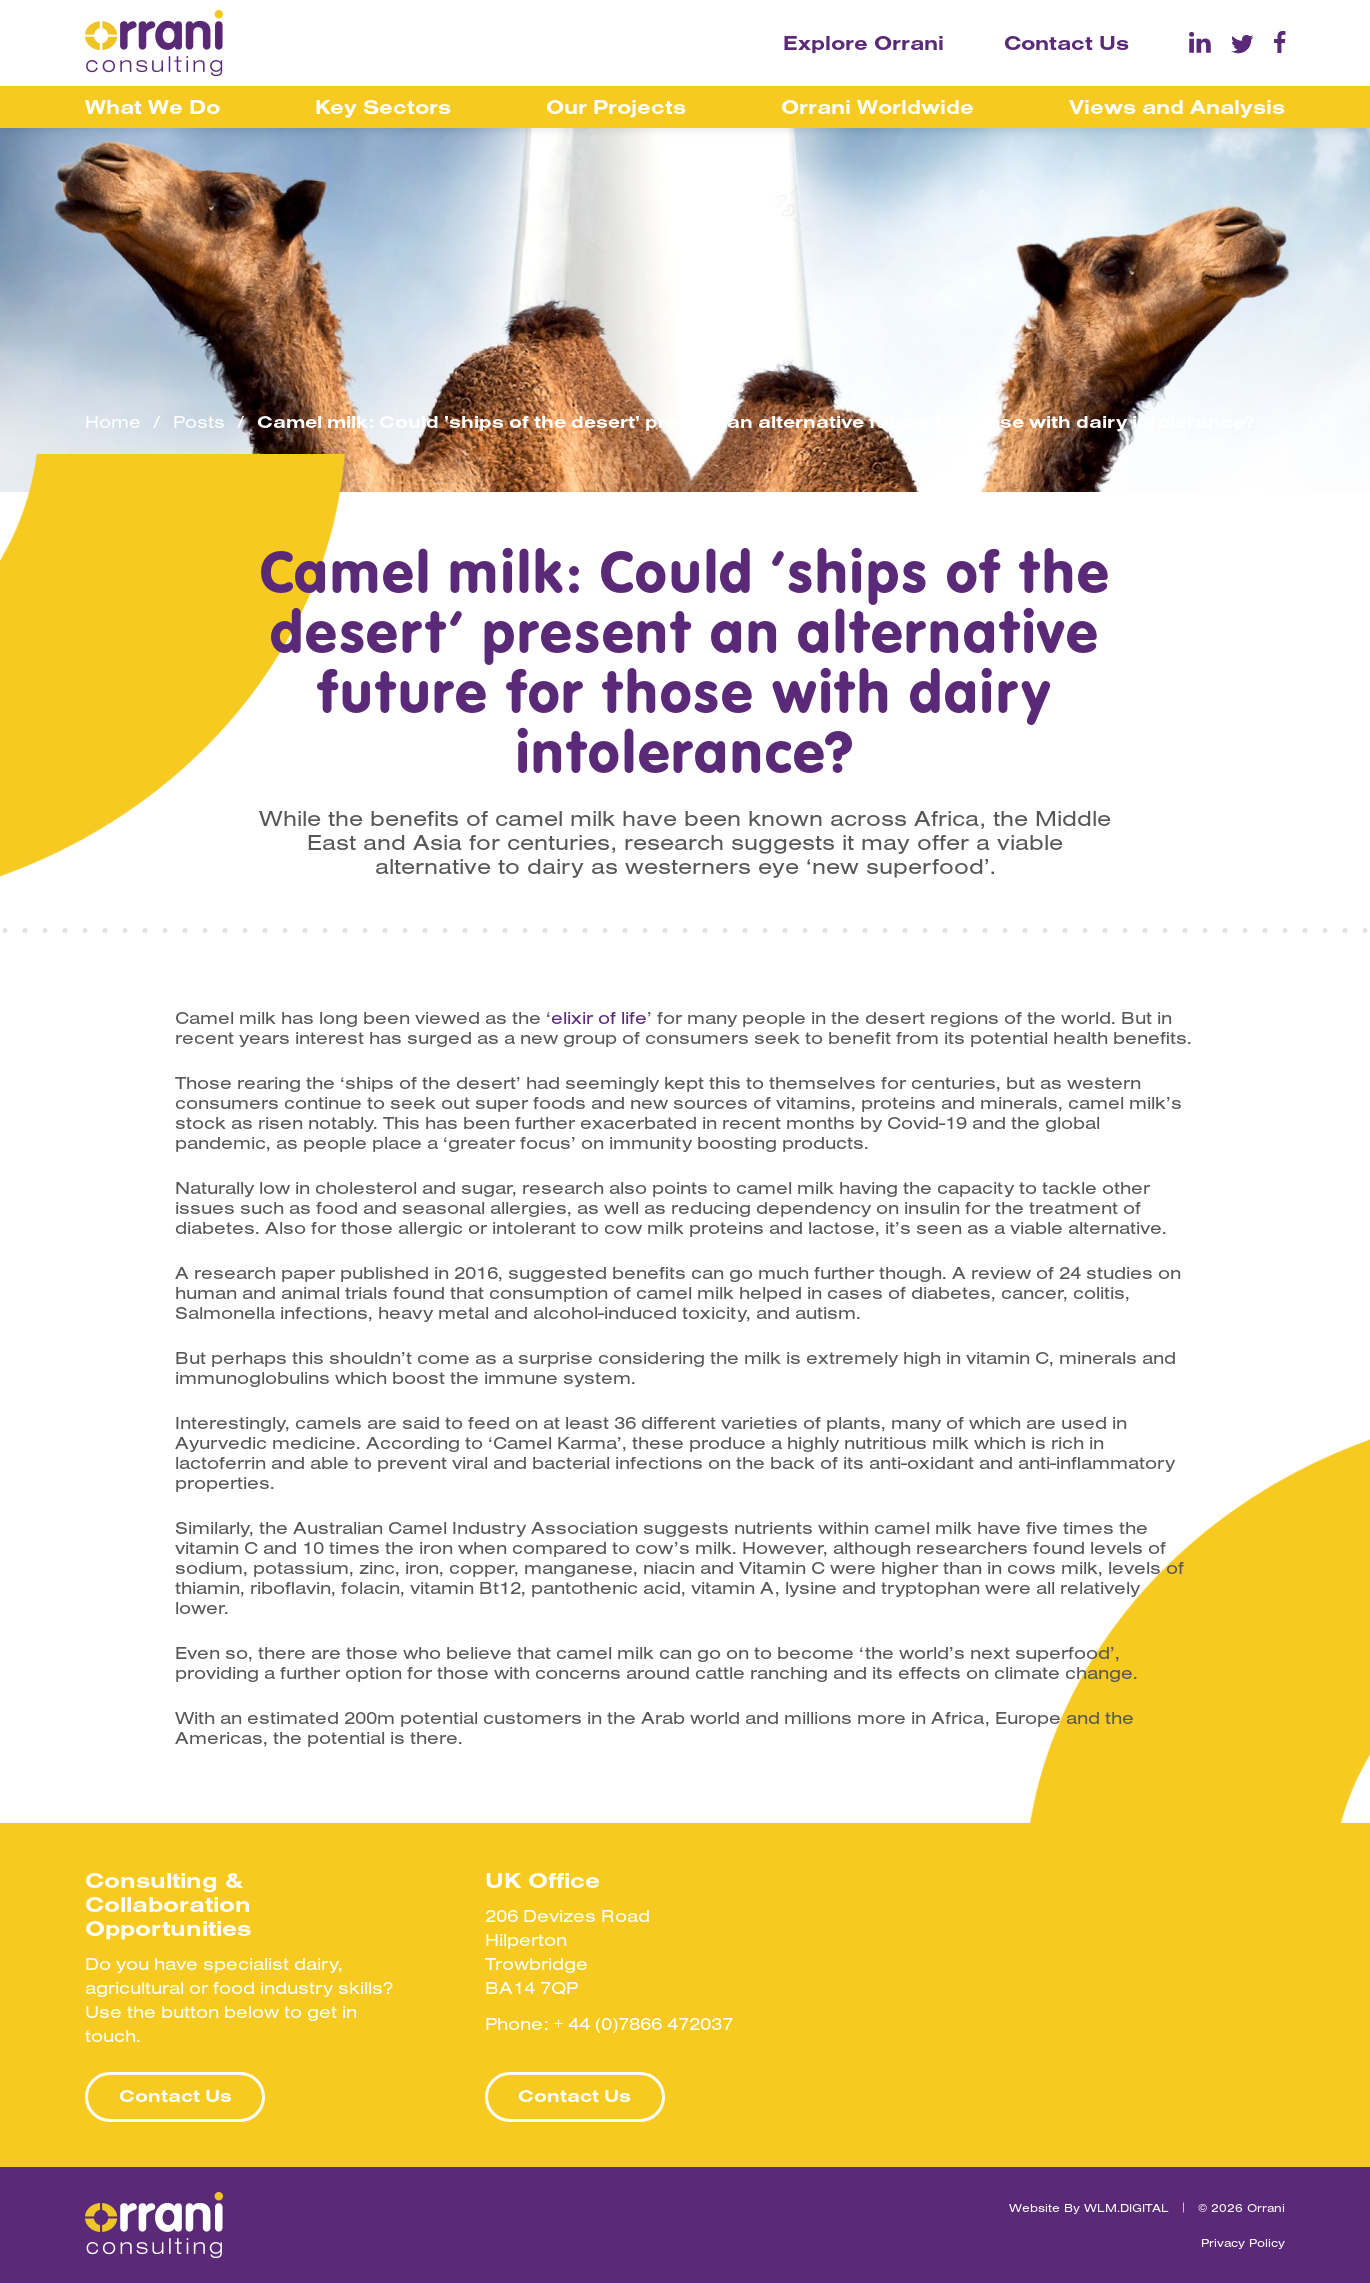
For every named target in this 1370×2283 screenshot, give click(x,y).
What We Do (152, 106)
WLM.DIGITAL (1126, 2207)
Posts (199, 422)
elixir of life (599, 1018)
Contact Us (1066, 42)
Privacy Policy (1243, 2242)
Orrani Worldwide (877, 106)
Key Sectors (383, 106)
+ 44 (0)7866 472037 (643, 2023)
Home (113, 422)
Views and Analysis (1177, 106)
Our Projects (616, 106)
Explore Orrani (863, 42)
